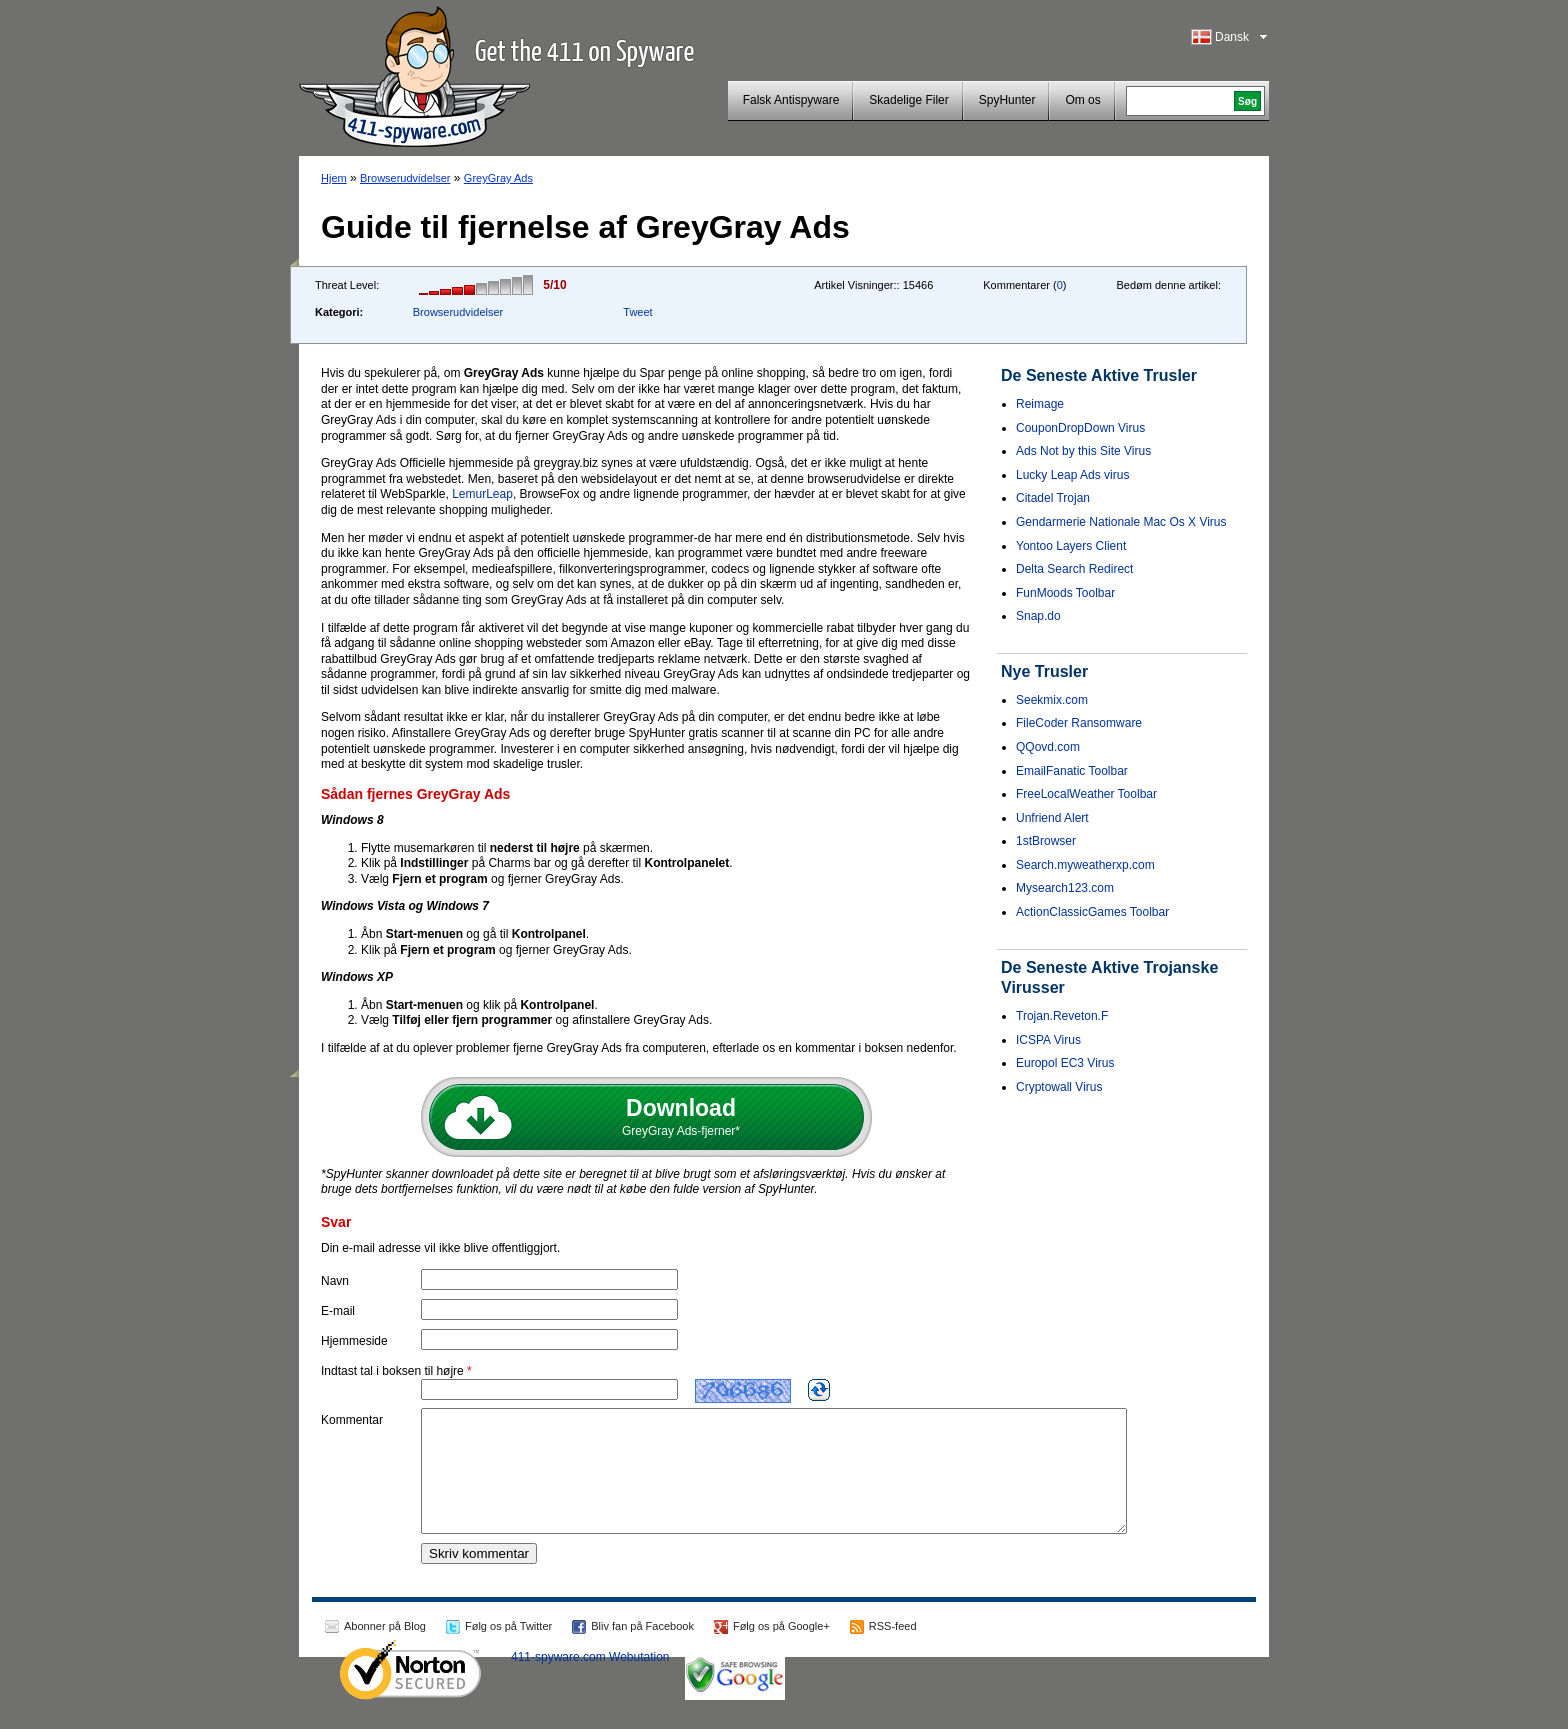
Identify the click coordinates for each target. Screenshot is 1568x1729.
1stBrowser (1046, 841)
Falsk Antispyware (791, 100)
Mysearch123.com (1065, 888)
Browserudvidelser (405, 178)
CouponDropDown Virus (1080, 428)
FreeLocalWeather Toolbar (1086, 794)
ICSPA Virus (1048, 1040)
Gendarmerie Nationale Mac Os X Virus (1121, 522)
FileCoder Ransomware (1079, 723)
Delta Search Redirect (1074, 569)
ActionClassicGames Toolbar (1092, 912)
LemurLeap (482, 494)
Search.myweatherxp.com (1085, 865)
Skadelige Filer (908, 100)
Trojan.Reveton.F (1062, 1016)
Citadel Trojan (1053, 498)
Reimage (1040, 404)
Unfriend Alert (1052, 818)
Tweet (637, 312)
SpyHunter (1007, 100)
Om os (1082, 100)
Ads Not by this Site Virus (1083, 451)
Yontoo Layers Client (1071, 546)
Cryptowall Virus (1059, 1087)
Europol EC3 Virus (1065, 1063)
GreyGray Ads (498, 178)
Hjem (334, 178)
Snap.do (1038, 616)
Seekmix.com (1052, 700)
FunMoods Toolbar (1065, 593)
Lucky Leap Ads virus (1072, 475)
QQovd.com (1048, 747)
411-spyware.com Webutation (590, 1681)
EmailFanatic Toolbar (1072, 771)
